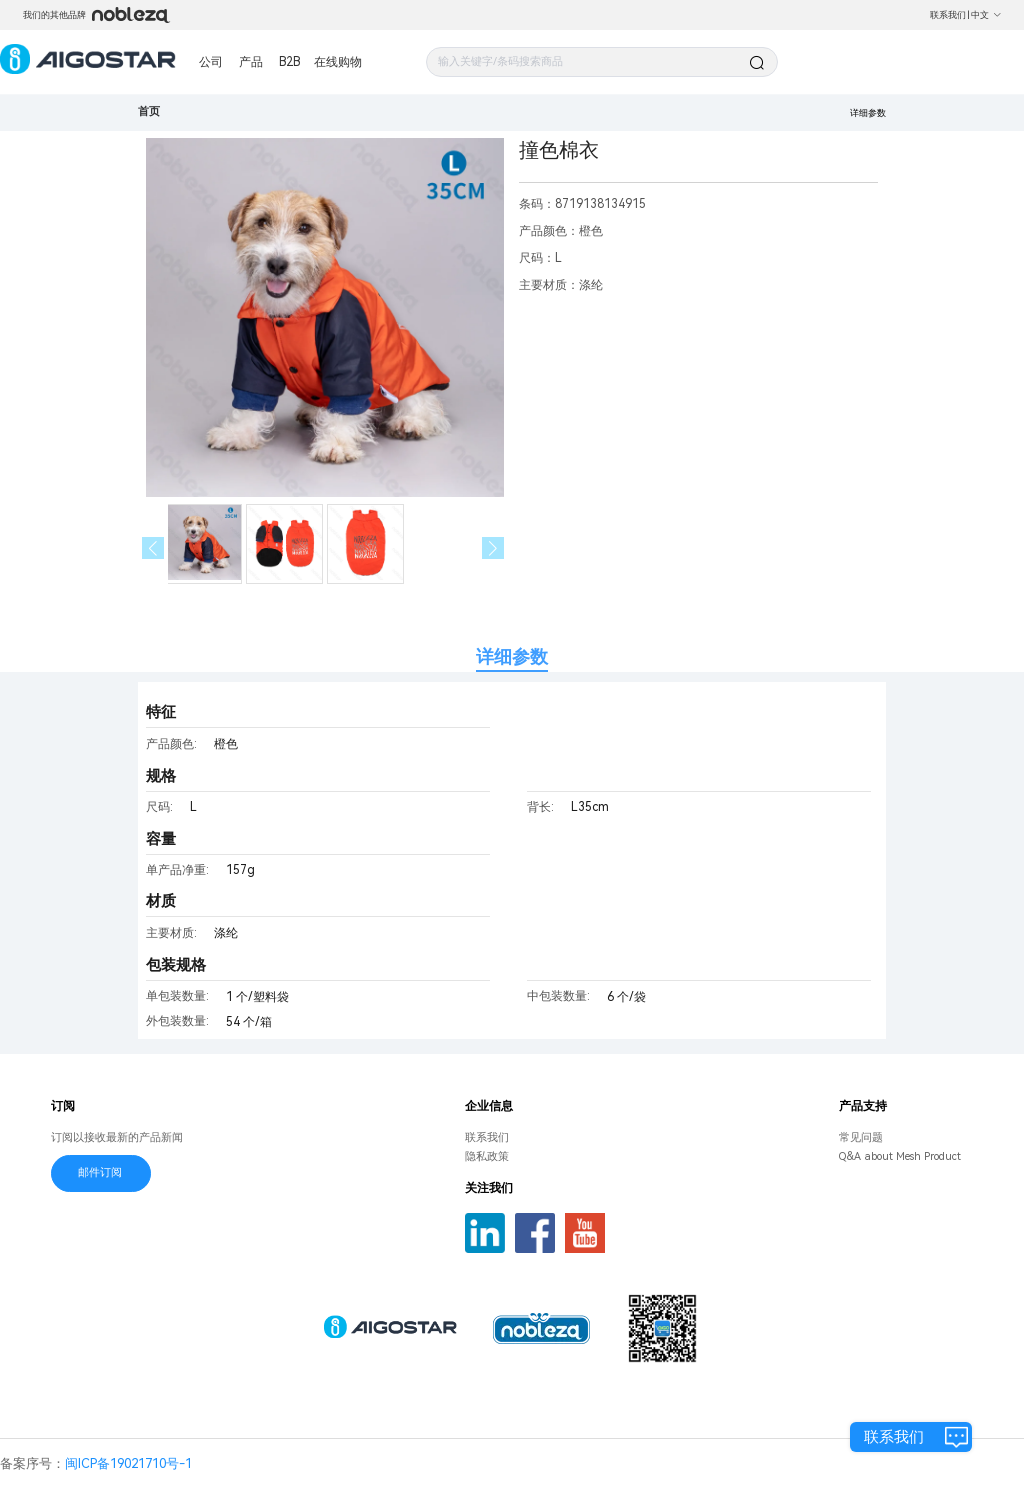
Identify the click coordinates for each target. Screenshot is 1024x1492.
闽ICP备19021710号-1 (128, 1463)
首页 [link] (149, 111)
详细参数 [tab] (512, 656)
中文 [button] (986, 15)
